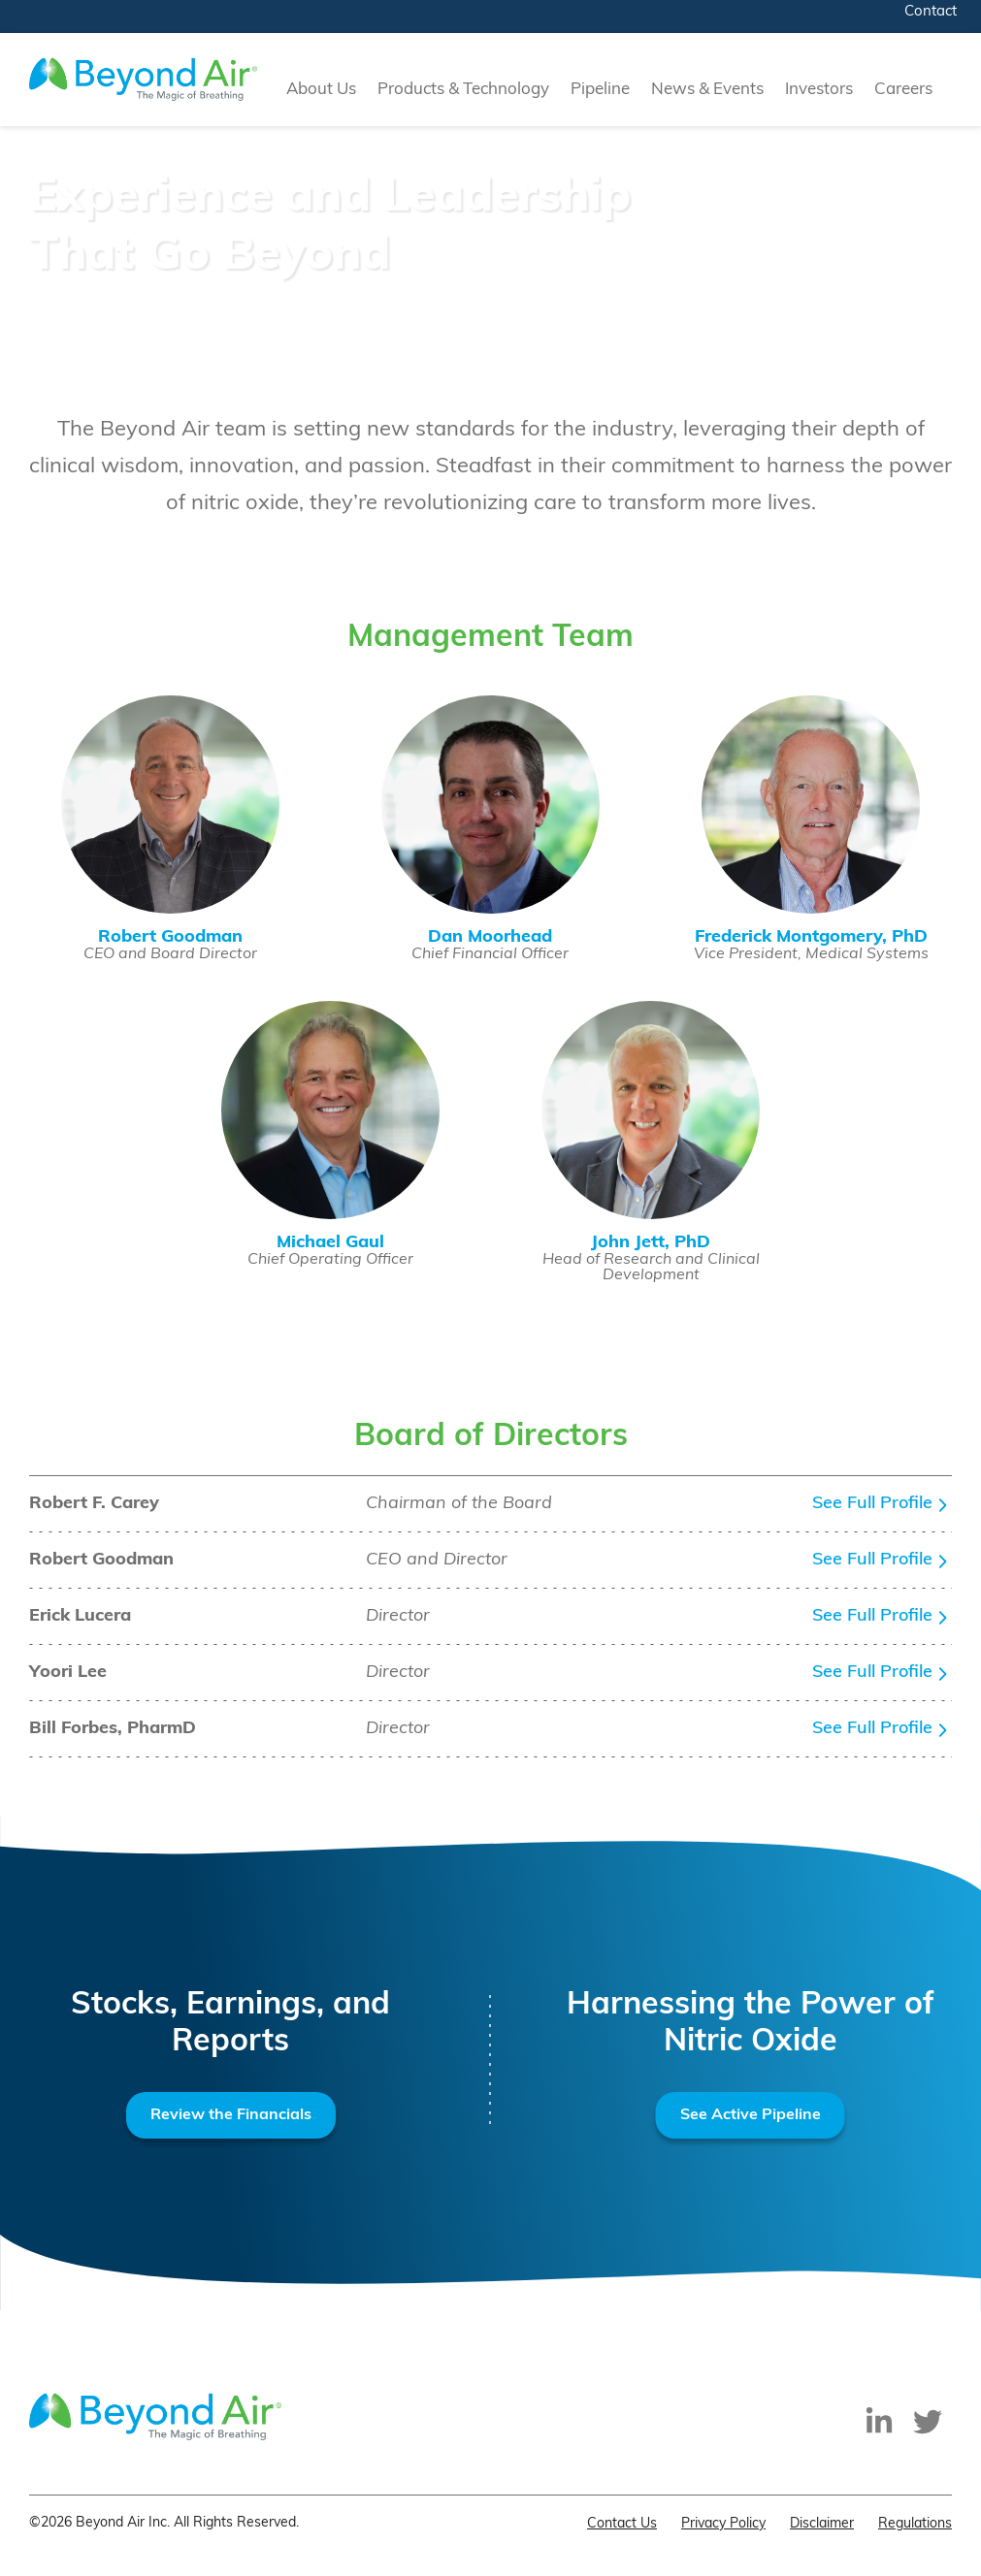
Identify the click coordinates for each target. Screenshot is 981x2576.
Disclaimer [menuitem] (822, 2524)
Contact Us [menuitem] (622, 2524)
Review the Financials (230, 2115)
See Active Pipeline (750, 2115)
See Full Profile (872, 1504)
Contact (930, 12)
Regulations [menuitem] (915, 2524)
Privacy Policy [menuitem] (723, 2524)
